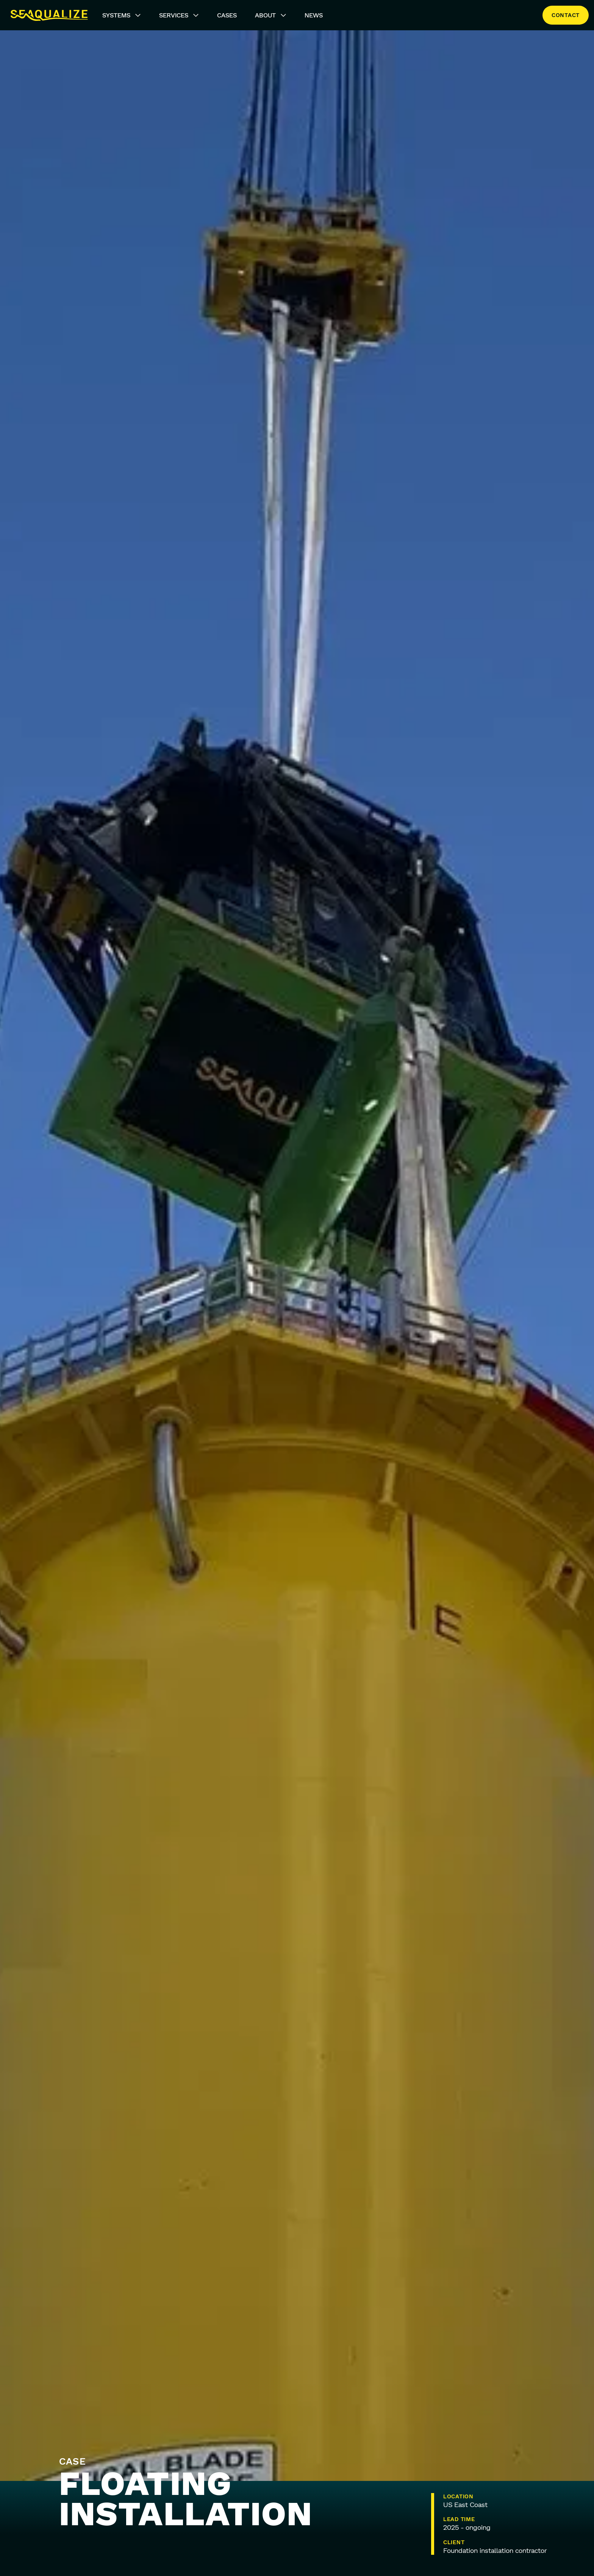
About (270, 15)
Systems (121, 15)
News (314, 15)
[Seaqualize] (49, 15)
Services (179, 15)
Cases (227, 15)
